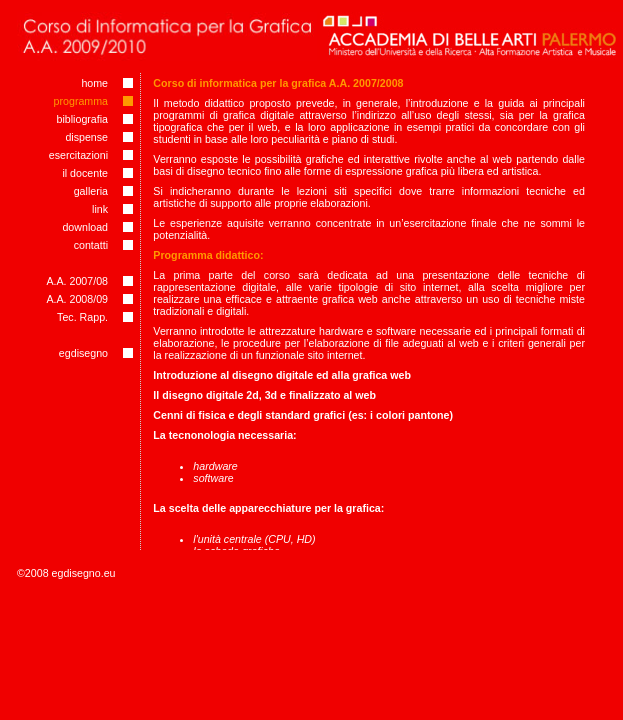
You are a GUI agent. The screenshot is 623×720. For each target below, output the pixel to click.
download (85, 227)
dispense (86, 137)
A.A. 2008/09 (77, 299)
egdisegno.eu (84, 573)
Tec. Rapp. (82, 317)
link (100, 209)
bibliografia (83, 119)
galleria (91, 191)
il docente (85, 173)
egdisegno (83, 353)
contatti (91, 245)
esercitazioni (78, 155)
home (94, 83)
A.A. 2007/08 (77, 281)
